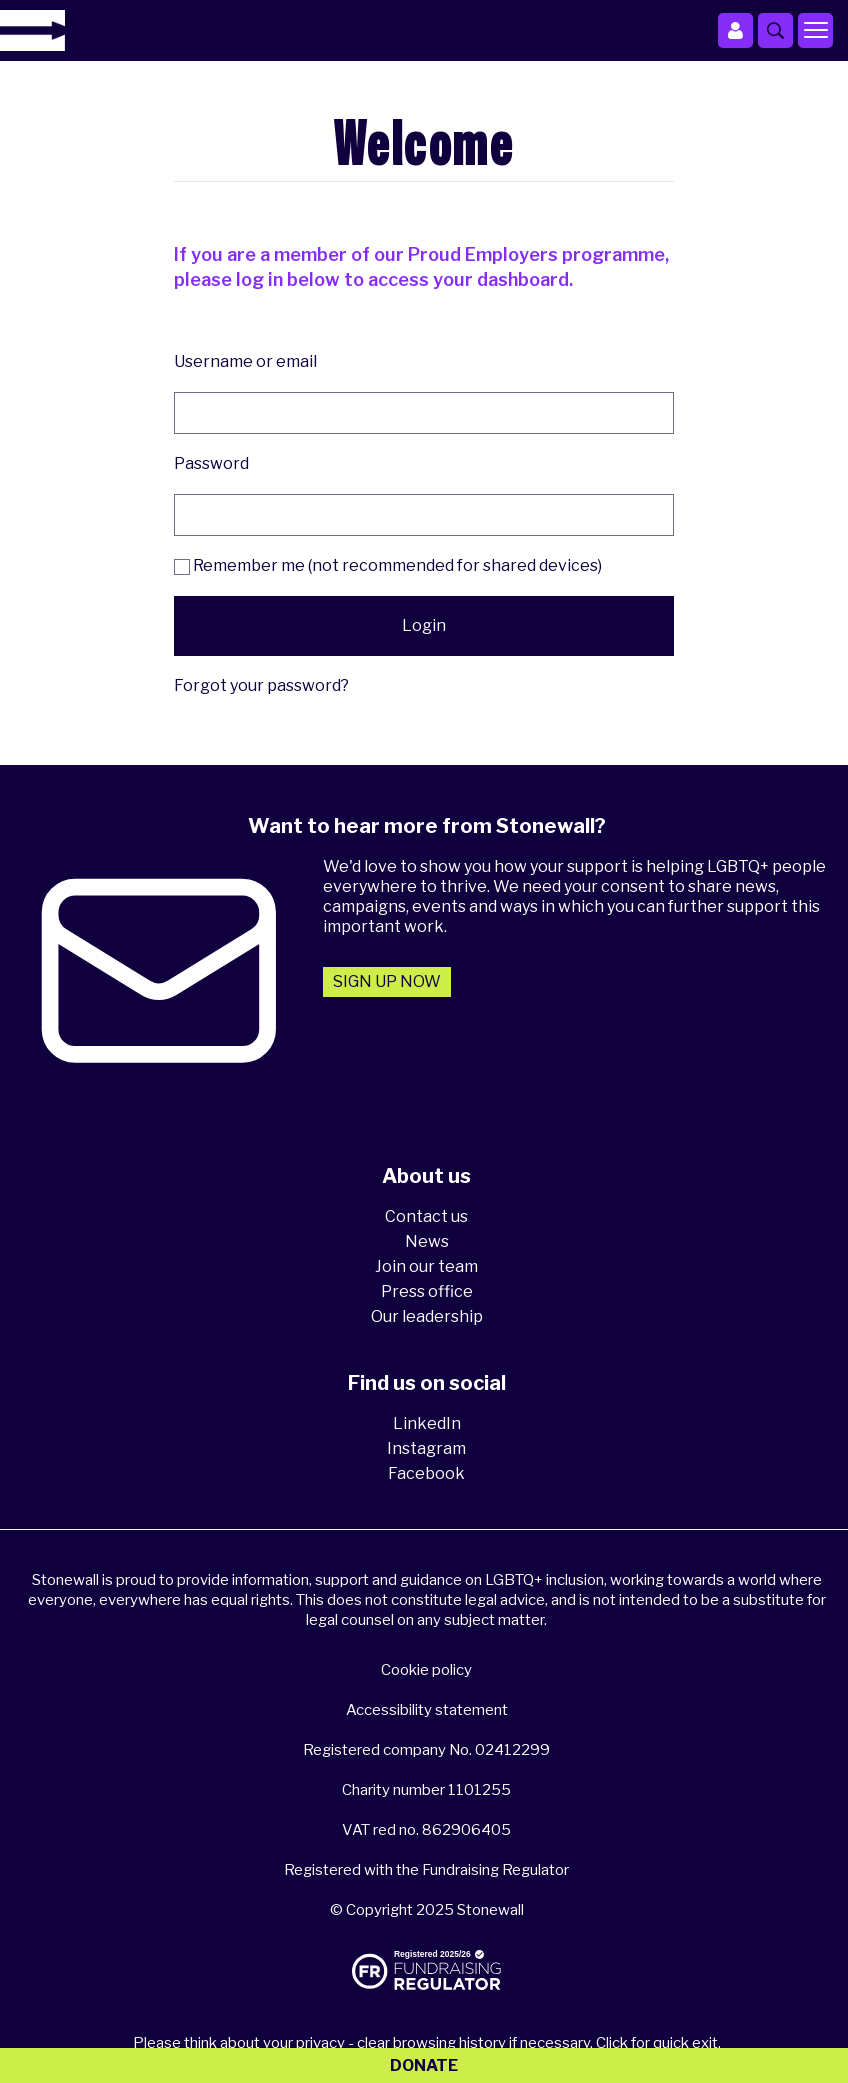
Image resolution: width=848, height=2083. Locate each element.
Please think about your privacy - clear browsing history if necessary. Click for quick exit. (427, 2043)
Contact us (426, 1216)
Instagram (426, 1448)
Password (211, 463)
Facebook (426, 1473)
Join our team (426, 1266)
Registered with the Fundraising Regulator (426, 1870)
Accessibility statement (427, 1710)
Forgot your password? (261, 685)
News (427, 1241)
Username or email (245, 361)
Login (424, 625)
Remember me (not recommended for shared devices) (388, 565)
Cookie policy (426, 1670)
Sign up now (387, 981)
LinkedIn (427, 1423)
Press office (427, 1291)
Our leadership (427, 1316)
